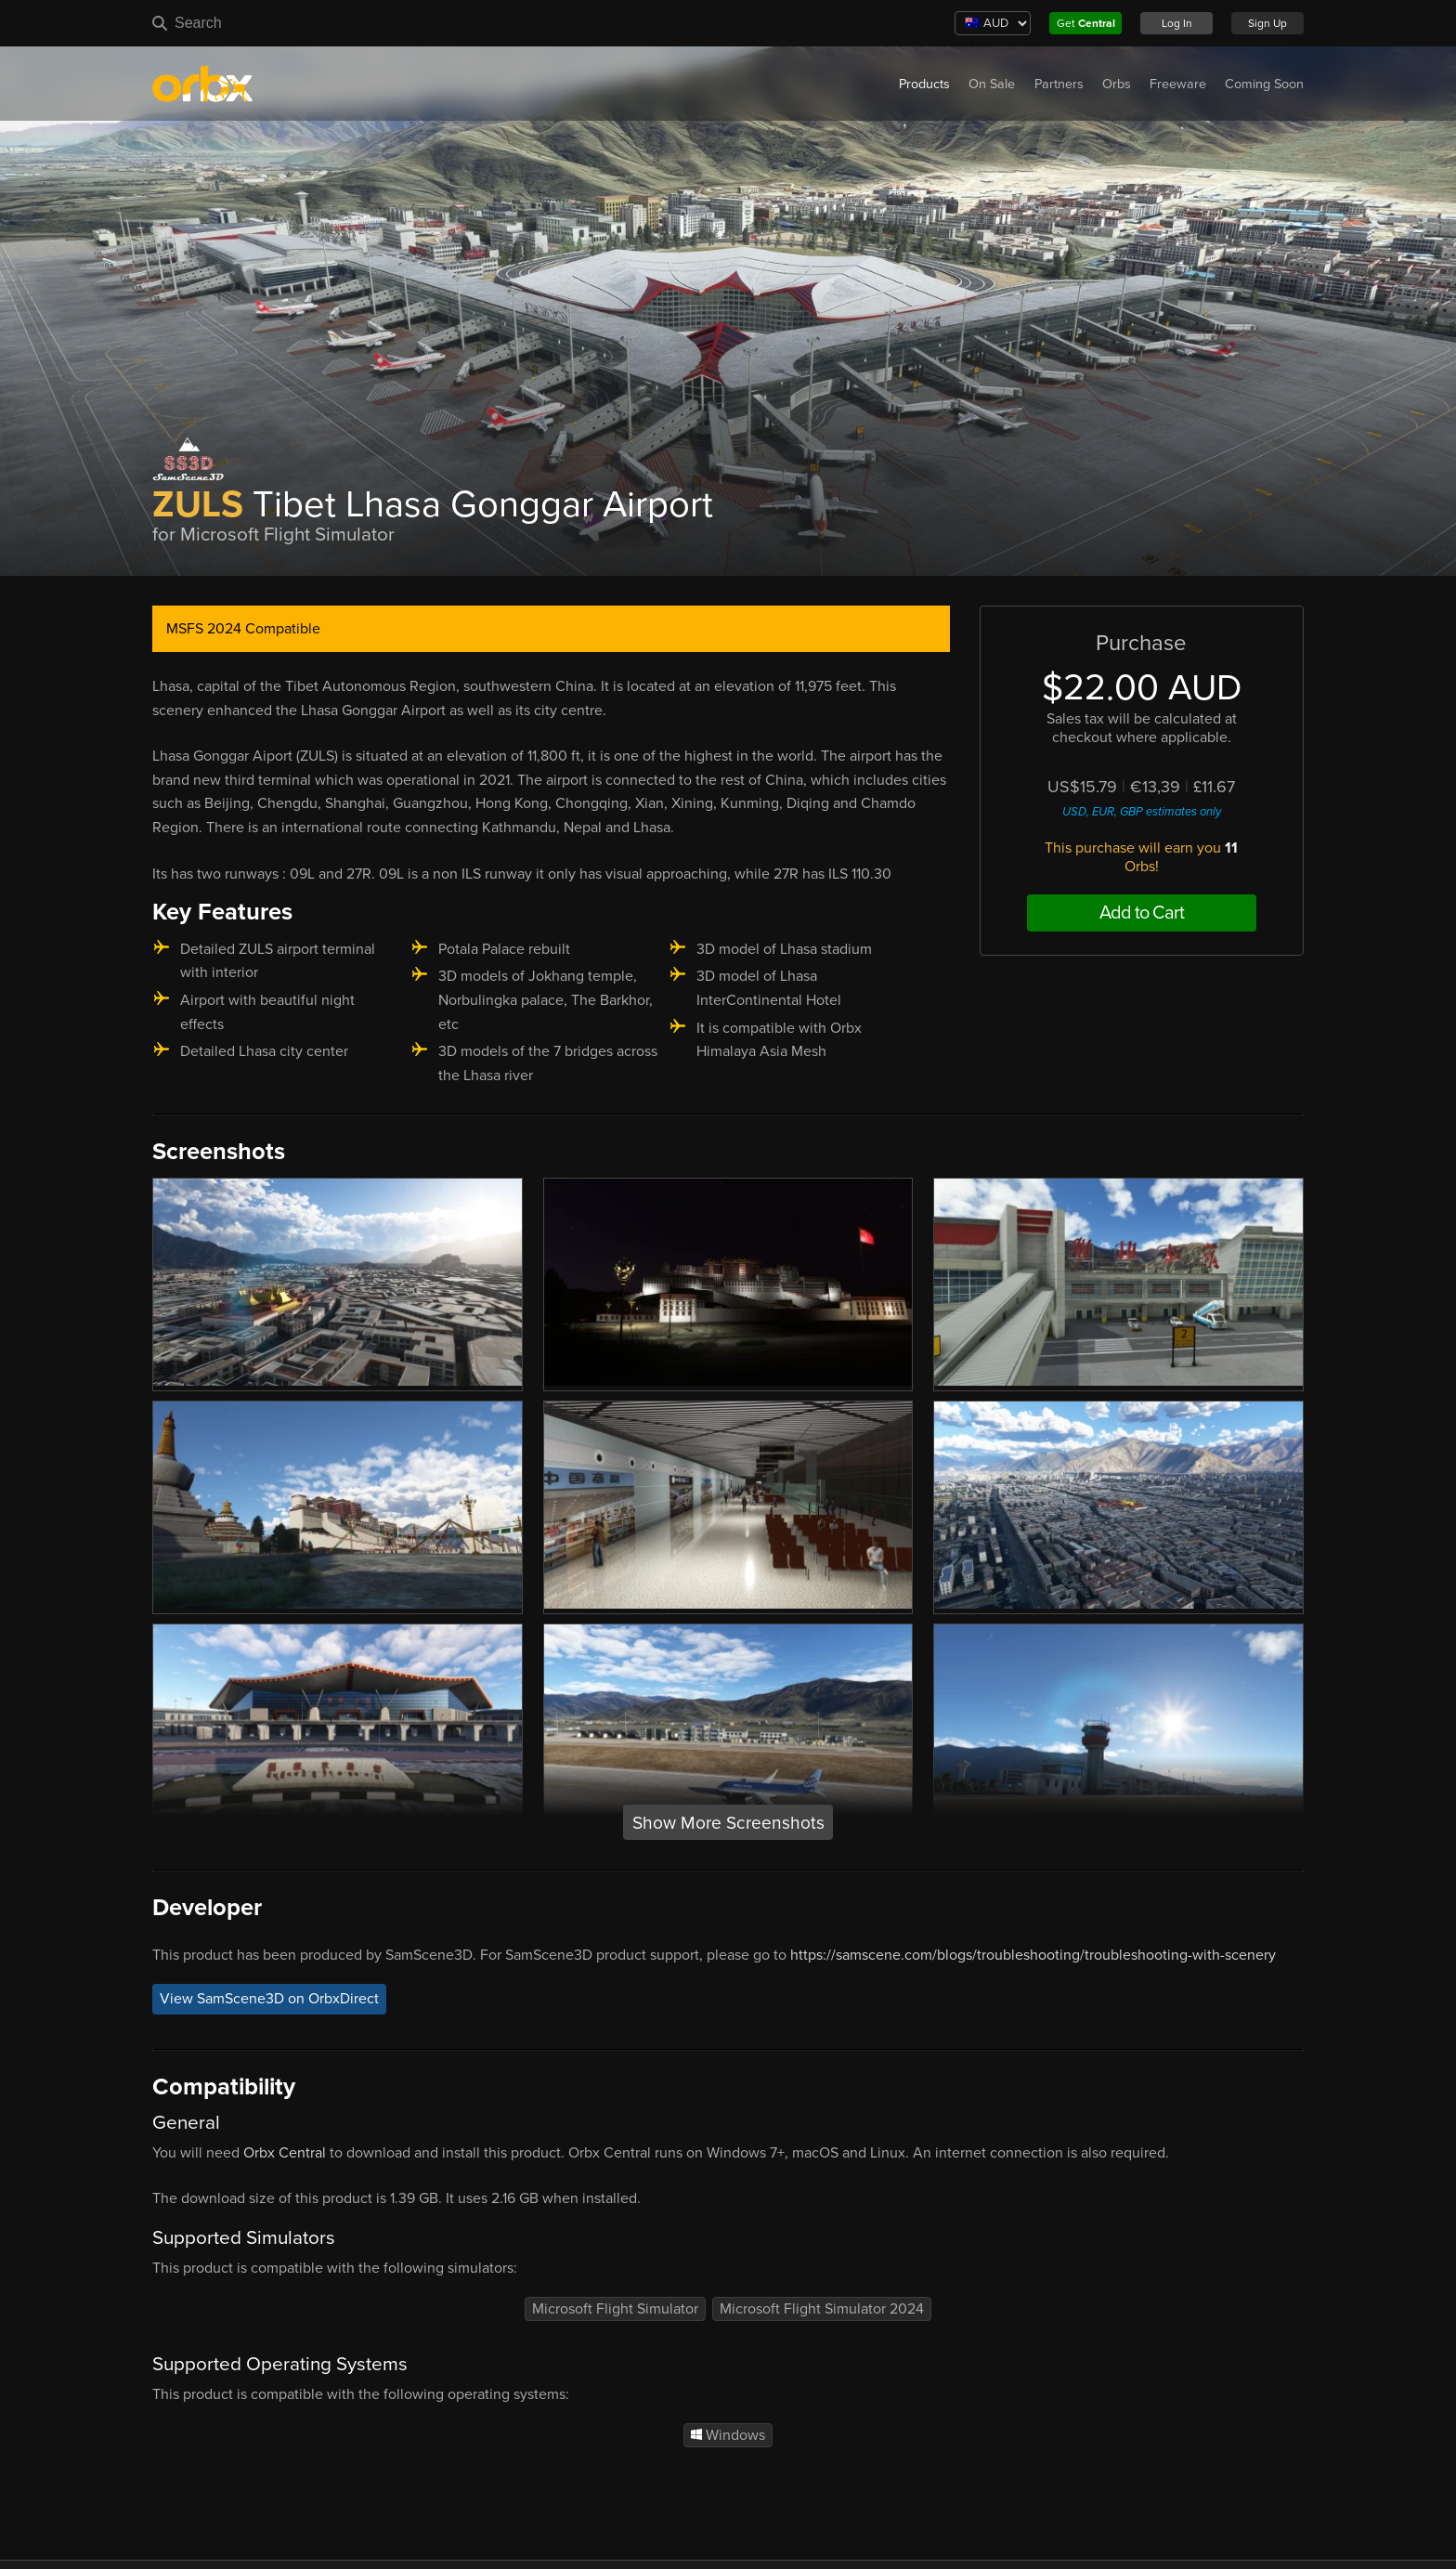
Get (1086, 23)
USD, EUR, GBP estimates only (1141, 811)
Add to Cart (1141, 913)
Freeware (1178, 84)
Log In (1177, 23)
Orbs (1116, 84)
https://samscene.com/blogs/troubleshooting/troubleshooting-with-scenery (1033, 1955)
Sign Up (1267, 23)
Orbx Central (284, 2153)
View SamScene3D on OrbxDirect (269, 1998)
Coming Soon (1264, 84)
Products (924, 84)
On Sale (991, 84)
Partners (1059, 84)
